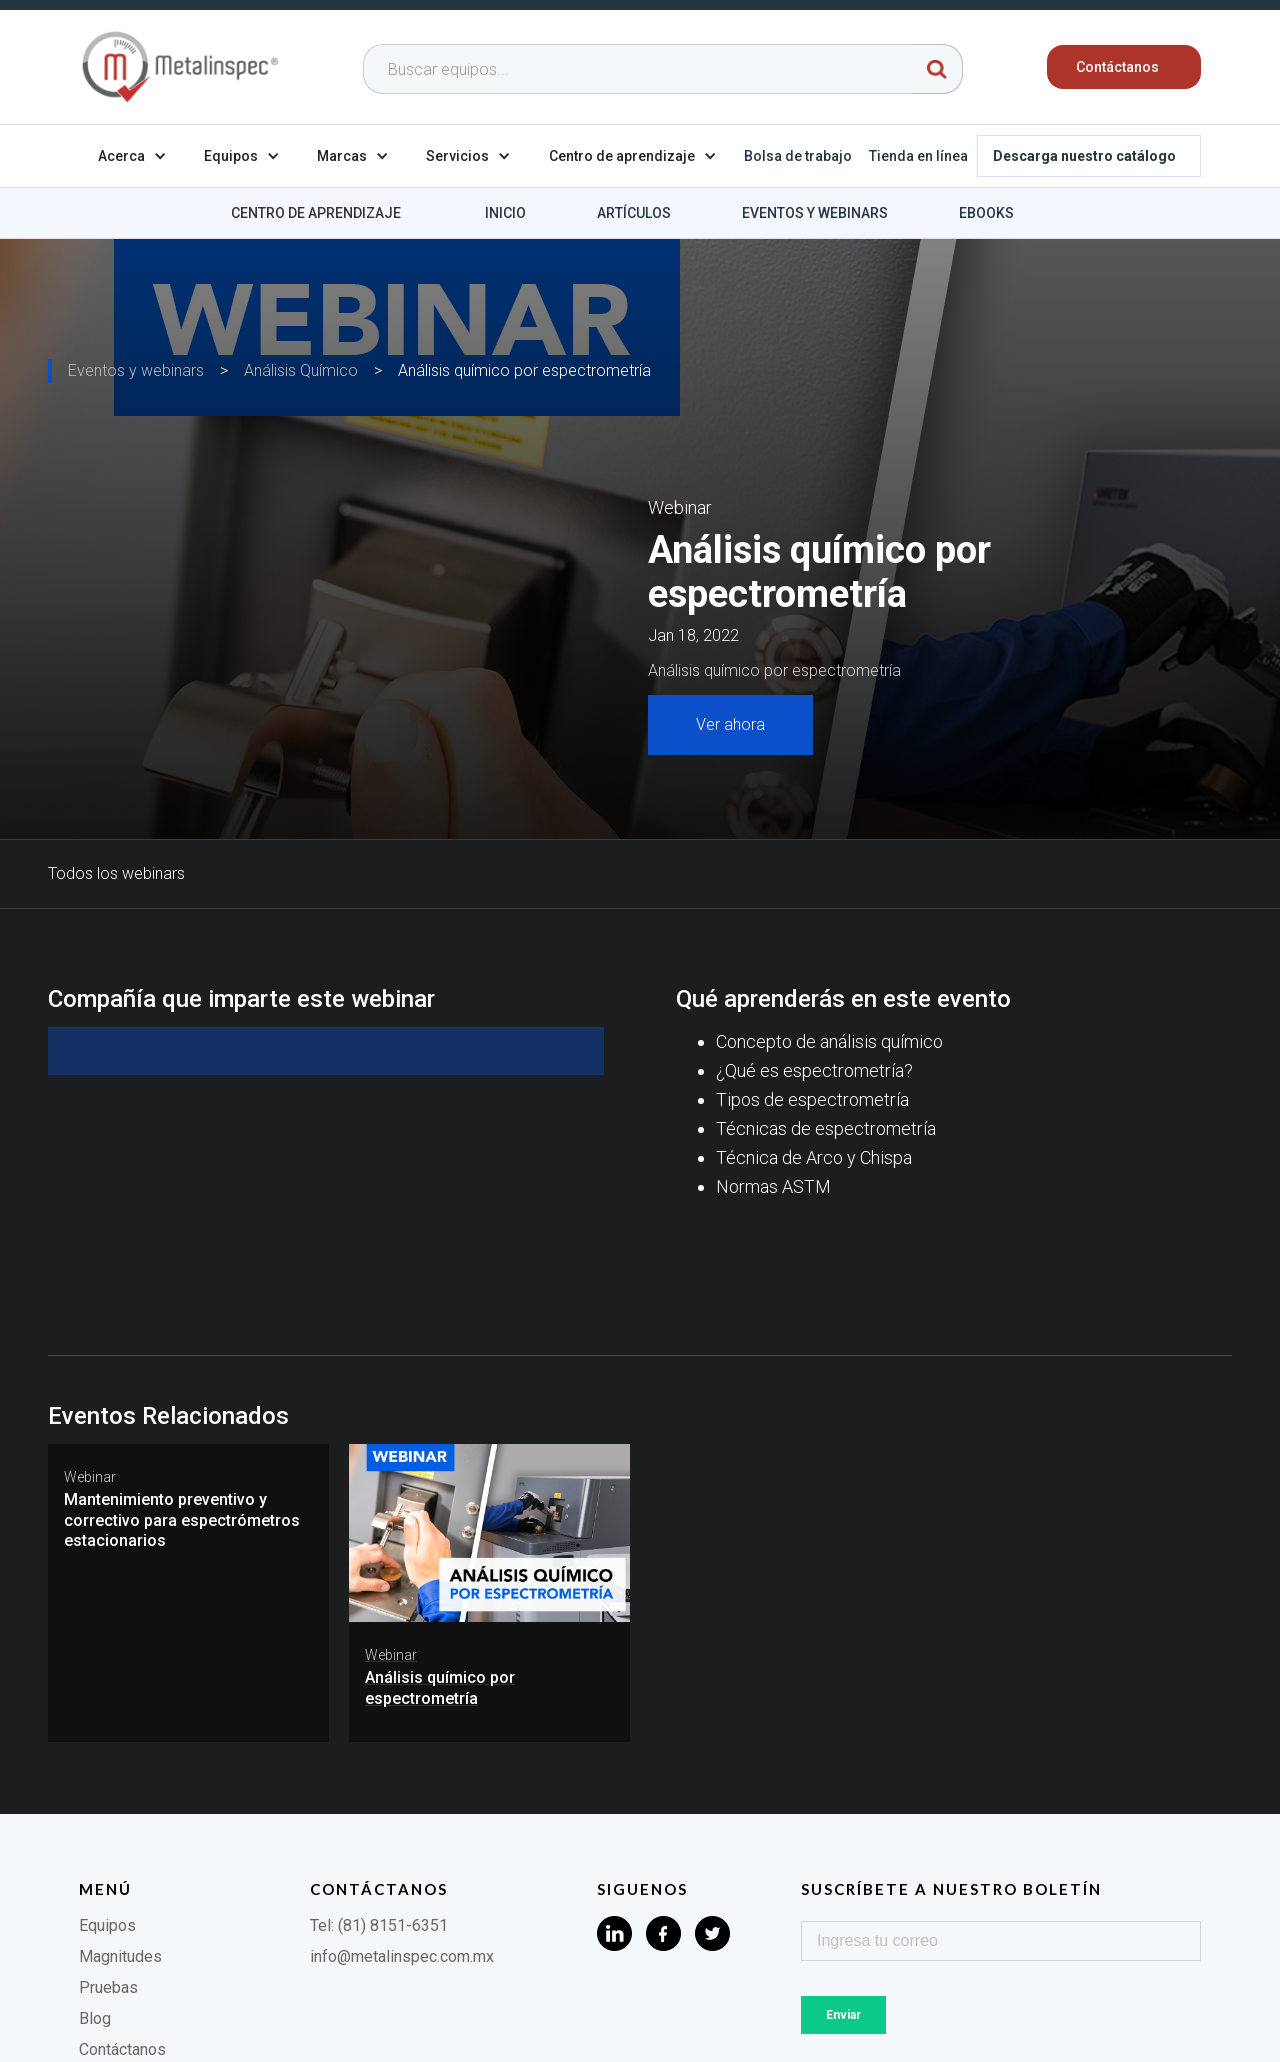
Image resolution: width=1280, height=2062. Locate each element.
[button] (132, 156)
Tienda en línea (918, 156)
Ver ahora (730, 724)
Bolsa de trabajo (798, 156)
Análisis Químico (301, 370)
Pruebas (108, 1987)
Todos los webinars (116, 873)
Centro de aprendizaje (316, 213)
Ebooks (986, 213)
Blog (95, 2018)
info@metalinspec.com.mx (402, 1956)
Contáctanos (122, 2049)
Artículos (634, 213)
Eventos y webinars (815, 213)
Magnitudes (120, 1956)
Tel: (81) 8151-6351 (379, 1925)
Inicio (505, 213)
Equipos (107, 1925)
